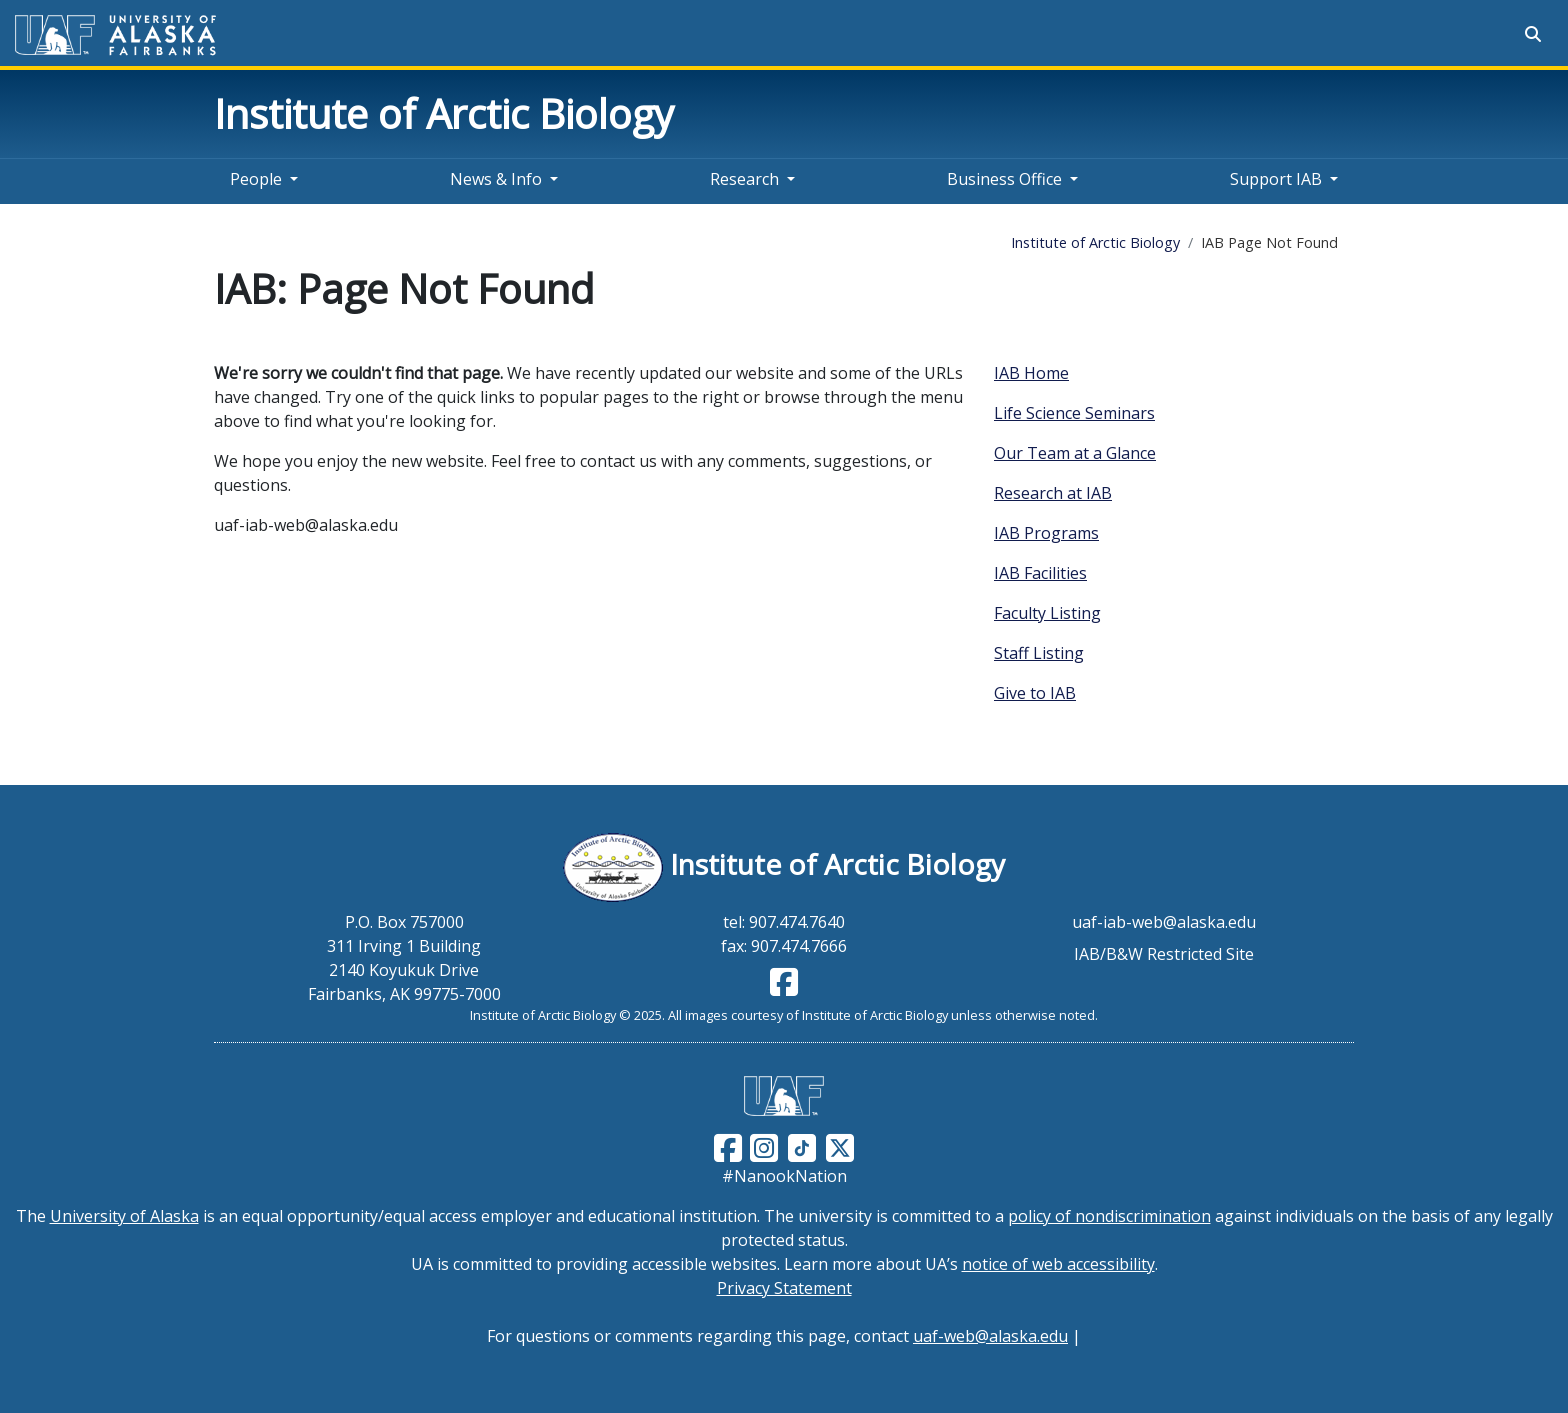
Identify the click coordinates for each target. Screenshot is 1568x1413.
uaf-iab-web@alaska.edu (1164, 922)
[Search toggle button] (1533, 34)
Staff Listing (1039, 653)
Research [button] (744, 179)
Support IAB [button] (1276, 179)
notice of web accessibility (1058, 1264)
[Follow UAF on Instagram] (762, 1146)
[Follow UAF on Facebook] (728, 1146)
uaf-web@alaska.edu (990, 1336)
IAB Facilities (1040, 573)
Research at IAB (1053, 493)
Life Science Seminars (1074, 413)
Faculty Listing (1047, 613)
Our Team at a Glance (1075, 453)
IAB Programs (1046, 533)
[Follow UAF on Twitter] (840, 1146)
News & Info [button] (496, 179)
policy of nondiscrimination (1109, 1216)
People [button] (256, 179)
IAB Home (1031, 373)
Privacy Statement (784, 1288)
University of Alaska (124, 1216)
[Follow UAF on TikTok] (802, 1146)
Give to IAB (1035, 693)
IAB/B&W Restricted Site (1164, 954)
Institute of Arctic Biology (444, 113)
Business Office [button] (1004, 179)
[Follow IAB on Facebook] (784, 988)
